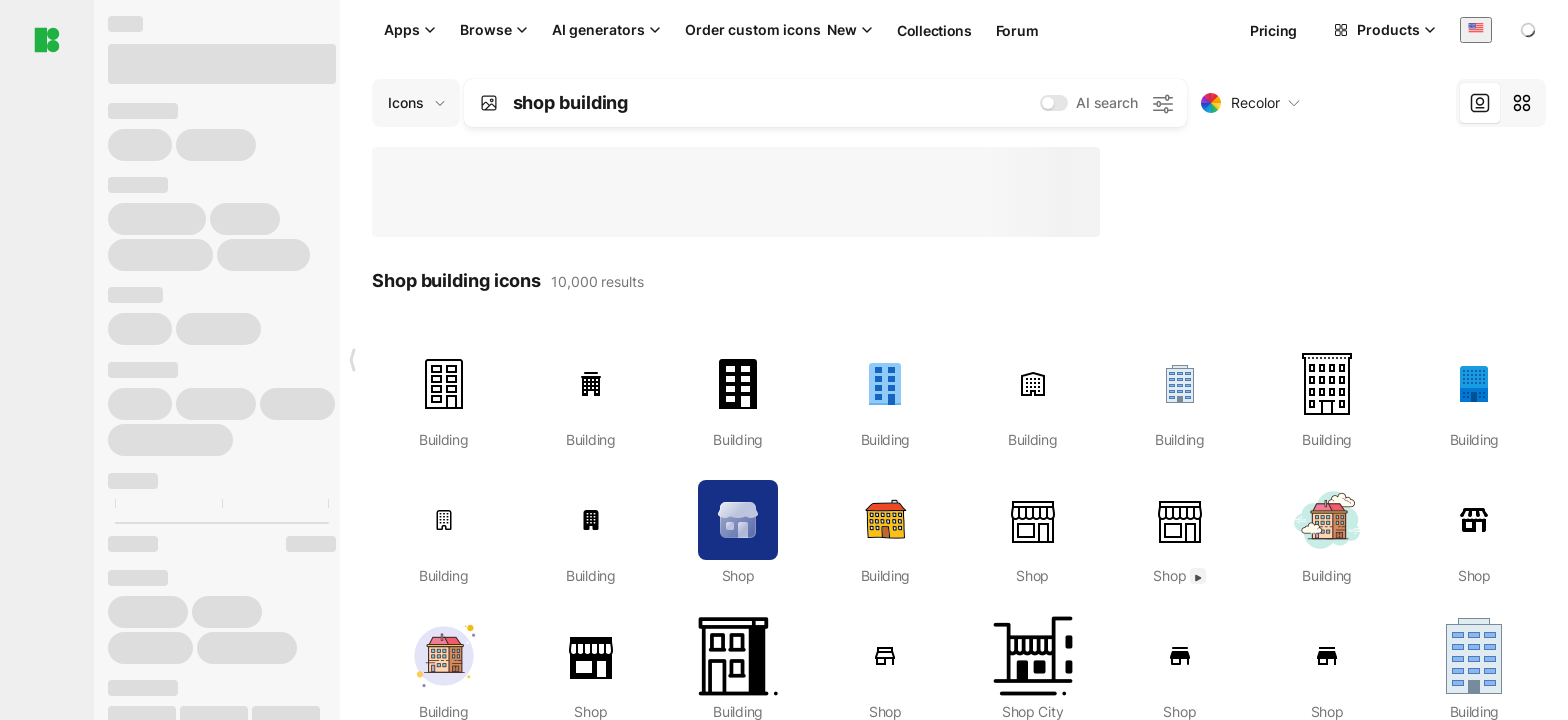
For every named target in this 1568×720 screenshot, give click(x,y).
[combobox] (1476, 29)
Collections (934, 30)
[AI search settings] (1162, 103)
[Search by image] (489, 103)
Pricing (1273, 30)
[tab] (1480, 103)
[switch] (1054, 103)
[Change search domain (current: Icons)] (416, 103)
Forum (1017, 30)
